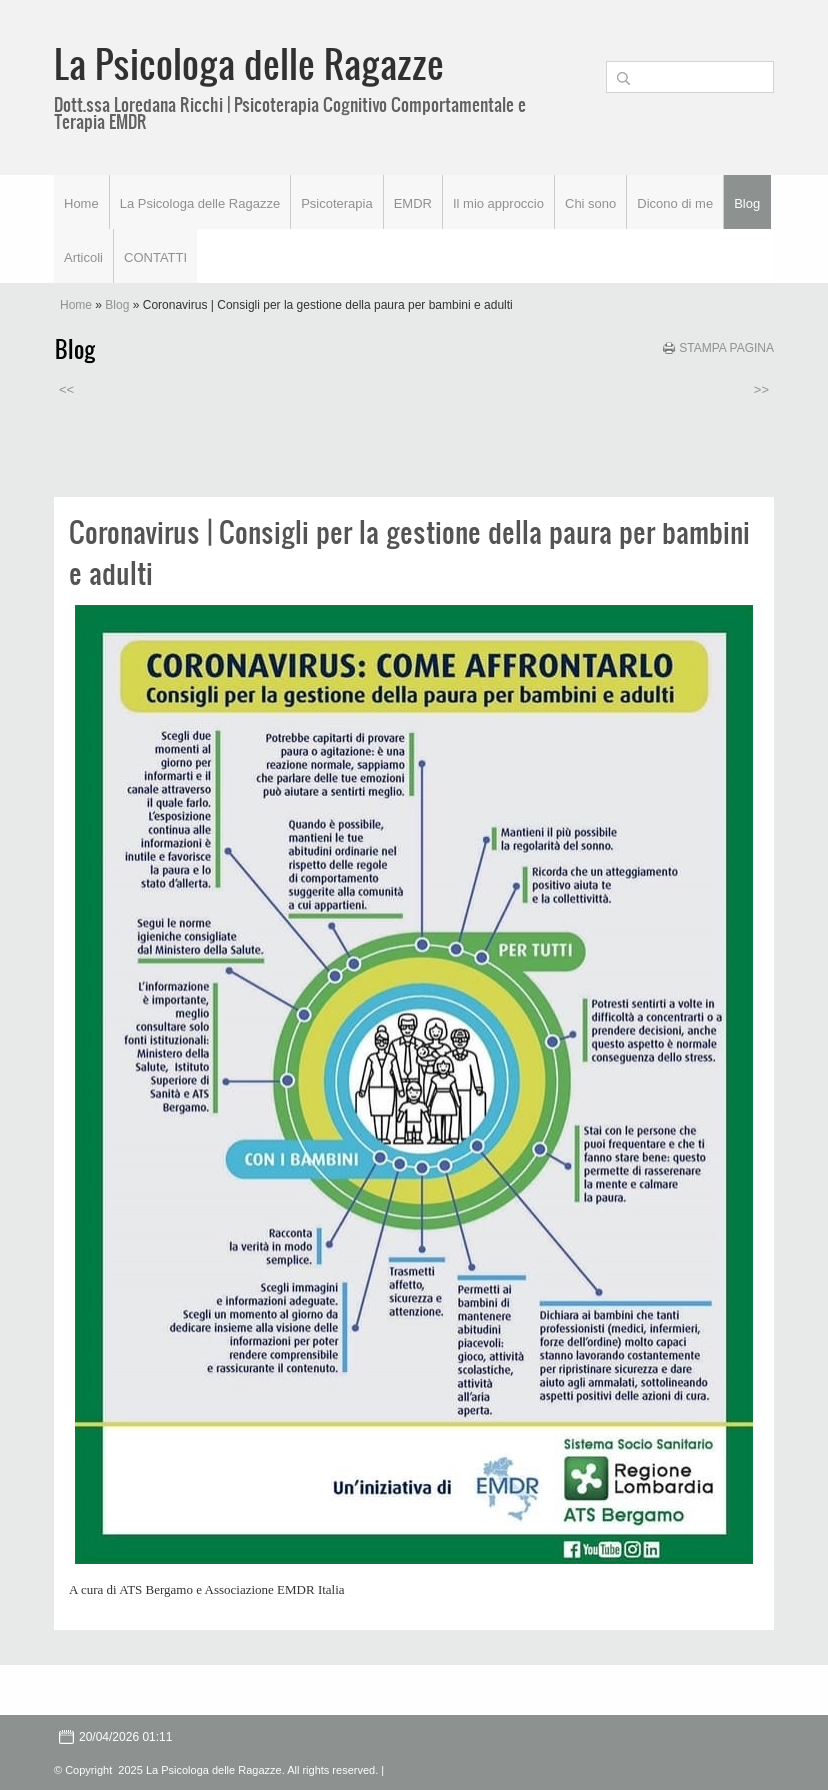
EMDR (413, 203)
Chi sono (590, 203)
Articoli (83, 257)
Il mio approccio (498, 203)
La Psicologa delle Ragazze (249, 63)
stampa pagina (726, 348)
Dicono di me (675, 203)
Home (81, 203)
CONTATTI (155, 257)
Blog (747, 203)
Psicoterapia (337, 203)
